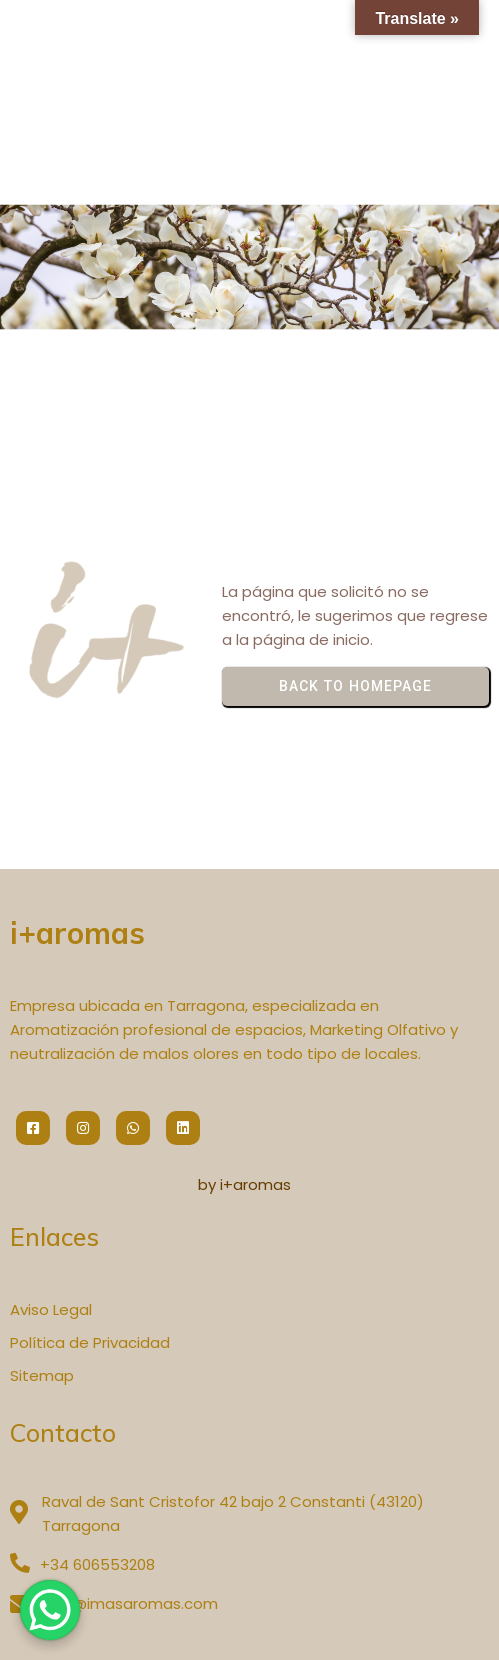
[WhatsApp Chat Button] (50, 1610)
